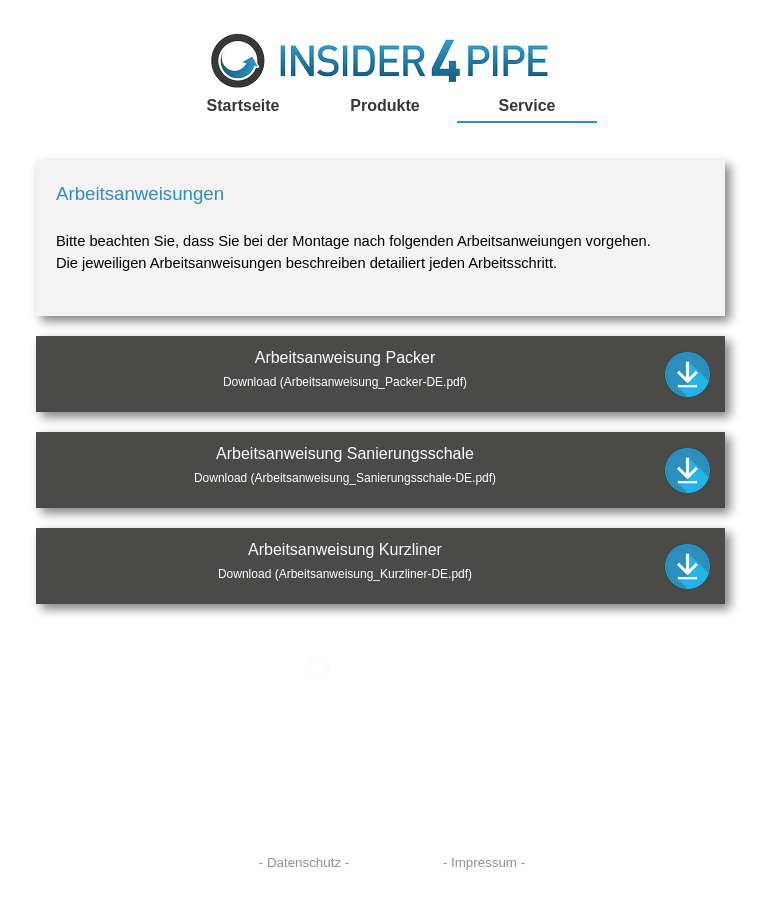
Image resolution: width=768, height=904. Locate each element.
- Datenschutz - (304, 862)
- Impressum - (484, 862)
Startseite (243, 105)
